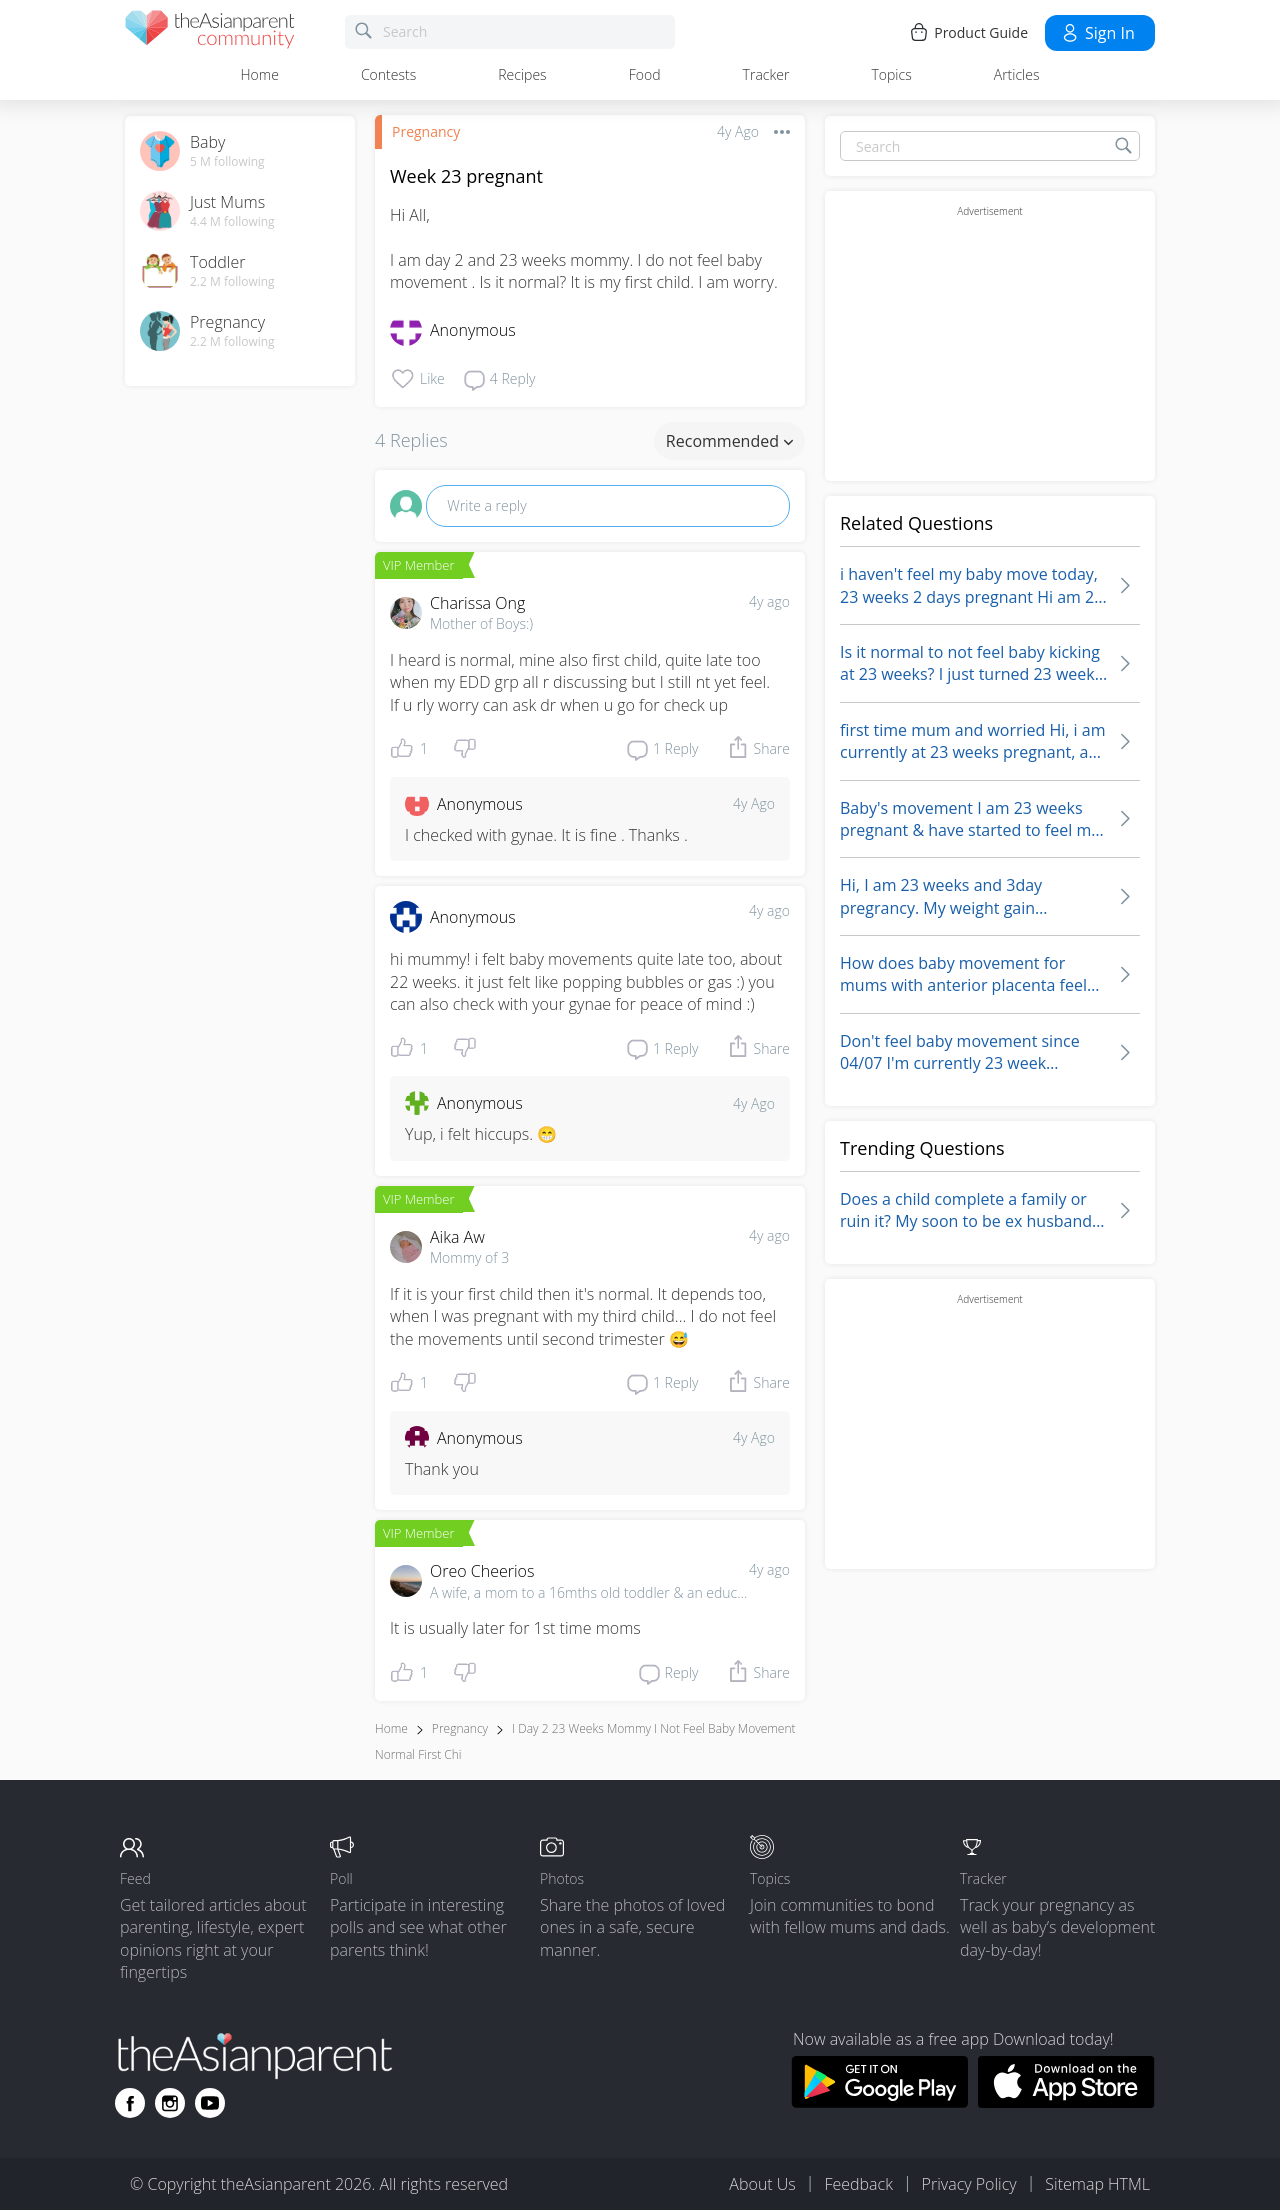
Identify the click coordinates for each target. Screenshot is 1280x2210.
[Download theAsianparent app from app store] (1066, 2102)
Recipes (522, 74)
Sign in (1097, 33)
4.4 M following (232, 222)
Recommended (729, 441)
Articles (1017, 74)
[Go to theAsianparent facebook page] (130, 2103)
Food (645, 74)
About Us (762, 2184)
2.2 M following (232, 282)
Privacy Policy (969, 2184)
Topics (891, 74)
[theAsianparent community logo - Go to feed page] (210, 32)
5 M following (227, 162)
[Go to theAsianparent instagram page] (170, 2103)
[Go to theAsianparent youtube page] (210, 2103)
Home (260, 74)
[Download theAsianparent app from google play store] (879, 2102)
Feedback (858, 2184)
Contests (388, 74)
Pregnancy (426, 131)
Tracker (766, 74)
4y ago (769, 601)
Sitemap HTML (1097, 2184)
